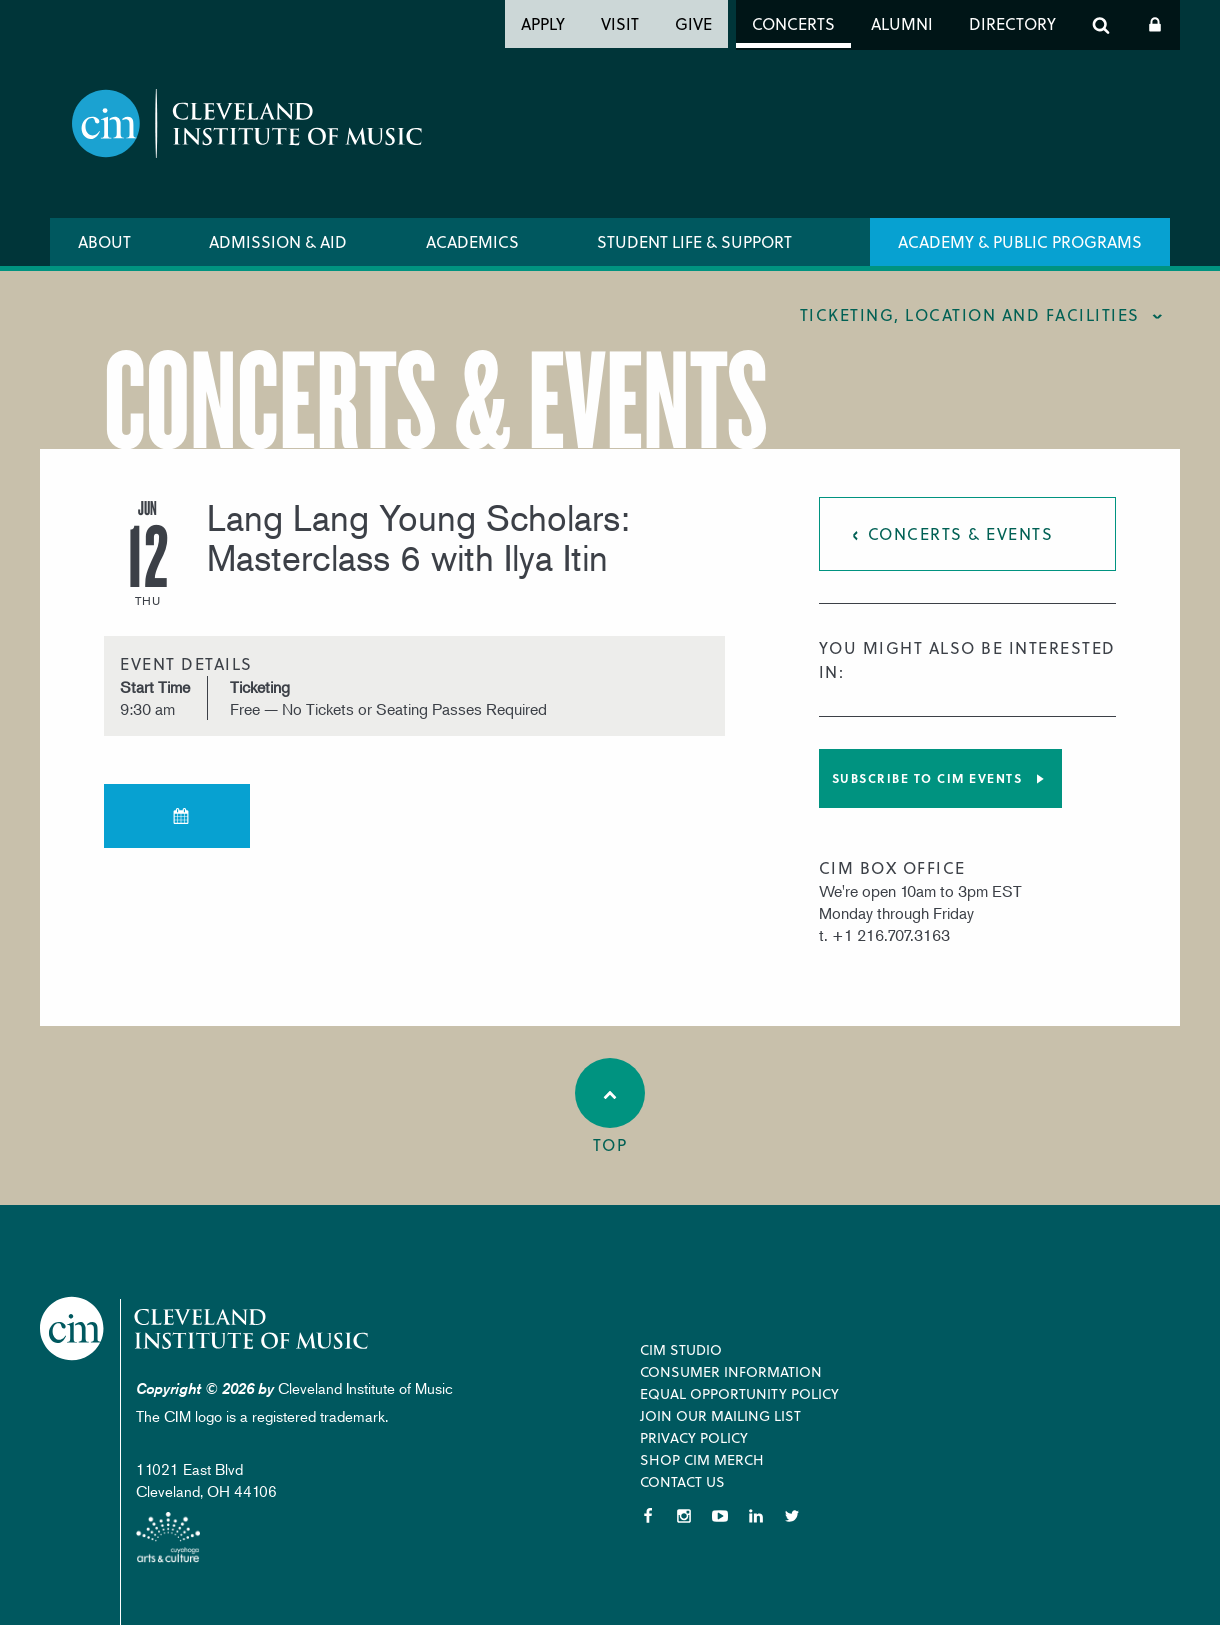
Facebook (648, 1516)
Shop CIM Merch (702, 1459)
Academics (472, 241)
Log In (1155, 25)
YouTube (720, 1516)
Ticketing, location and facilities (970, 314)
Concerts (793, 23)
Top (610, 1107)
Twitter (792, 1516)
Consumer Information (731, 1371)
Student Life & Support (694, 241)
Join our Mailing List (720, 1415)
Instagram (684, 1516)
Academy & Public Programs (1020, 241)
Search (1101, 25)
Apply (543, 23)
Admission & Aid (278, 241)
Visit (620, 23)
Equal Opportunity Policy (739, 1393)
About (104, 241)
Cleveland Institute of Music (205, 1328)
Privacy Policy (694, 1437)
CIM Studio (681, 1349)
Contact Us (682, 1481)
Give (693, 23)
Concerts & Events (961, 533)
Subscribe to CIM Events (927, 778)
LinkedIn (756, 1516)
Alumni (902, 23)
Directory (1012, 23)
